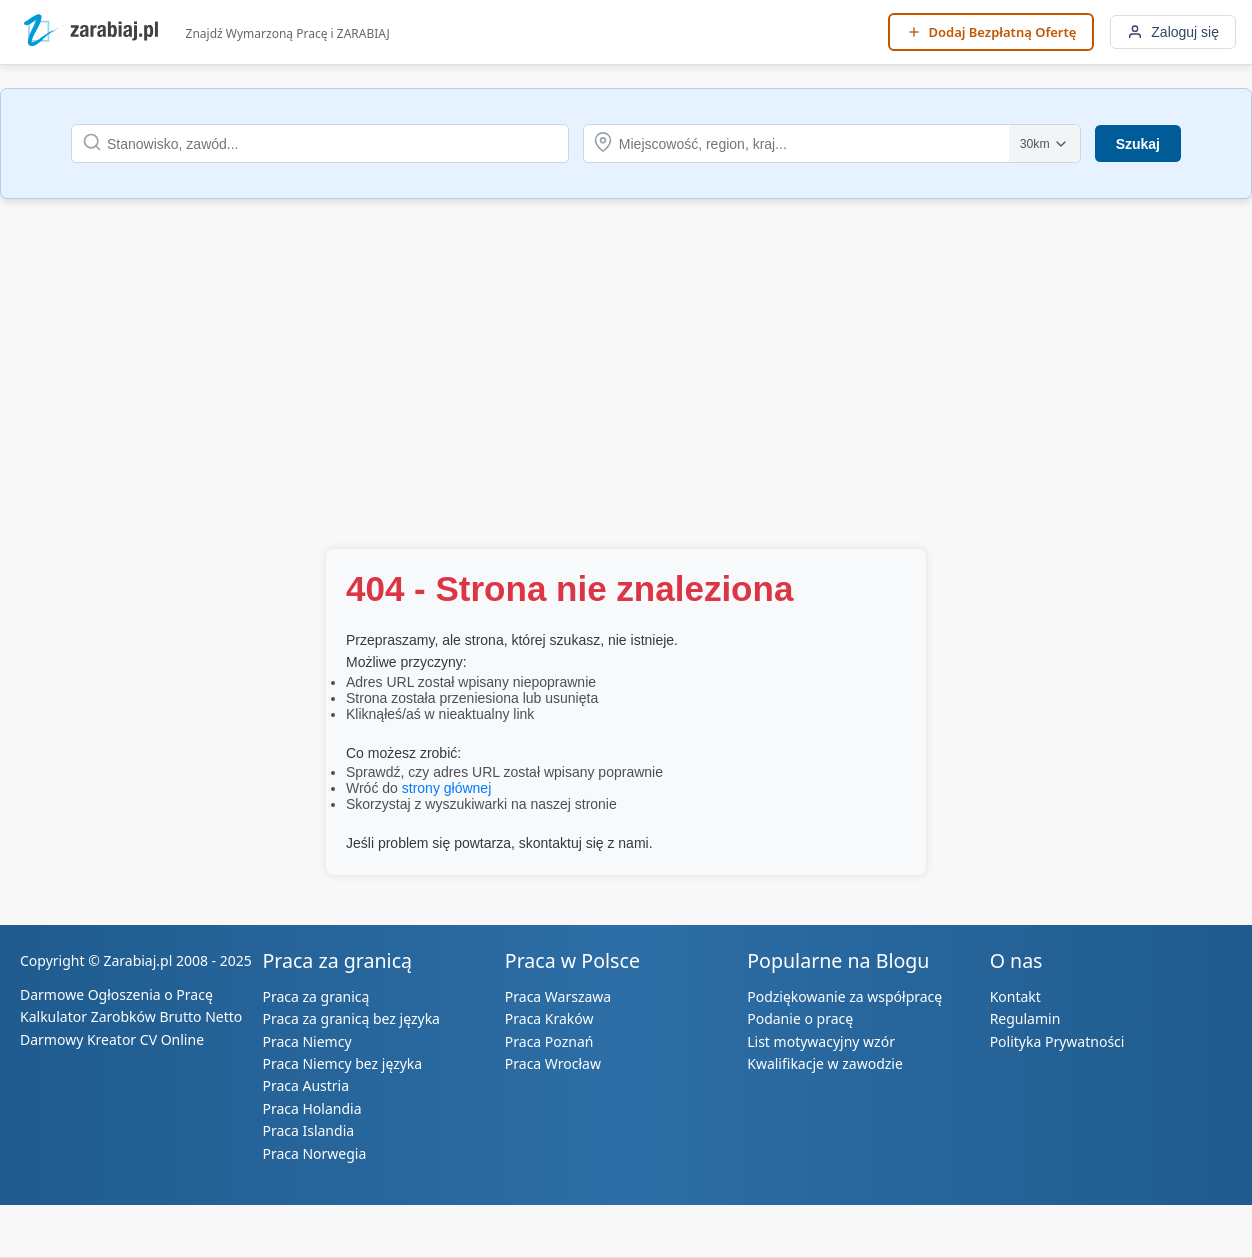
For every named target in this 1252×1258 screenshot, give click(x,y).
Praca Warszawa (558, 996)
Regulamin (1025, 1018)
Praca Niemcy (306, 1041)
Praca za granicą (315, 996)
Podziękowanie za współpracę (844, 996)
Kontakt (1015, 996)
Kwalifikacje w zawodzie (825, 1063)
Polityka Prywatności (1057, 1041)
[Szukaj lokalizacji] (832, 143)
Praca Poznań (549, 1041)
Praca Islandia (308, 1130)
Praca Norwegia (314, 1153)
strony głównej (447, 788)
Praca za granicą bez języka (351, 1018)
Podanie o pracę (800, 1018)
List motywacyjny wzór (821, 1041)
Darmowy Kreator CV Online (112, 1039)
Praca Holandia (311, 1108)
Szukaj (1138, 144)
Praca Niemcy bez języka (342, 1063)
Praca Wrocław (553, 1063)
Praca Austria (305, 1085)
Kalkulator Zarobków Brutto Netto (131, 1016)
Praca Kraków (549, 1018)
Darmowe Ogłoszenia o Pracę (116, 994)
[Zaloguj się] (1173, 32)
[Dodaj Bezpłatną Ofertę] (991, 32)
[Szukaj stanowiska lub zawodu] (320, 143)
